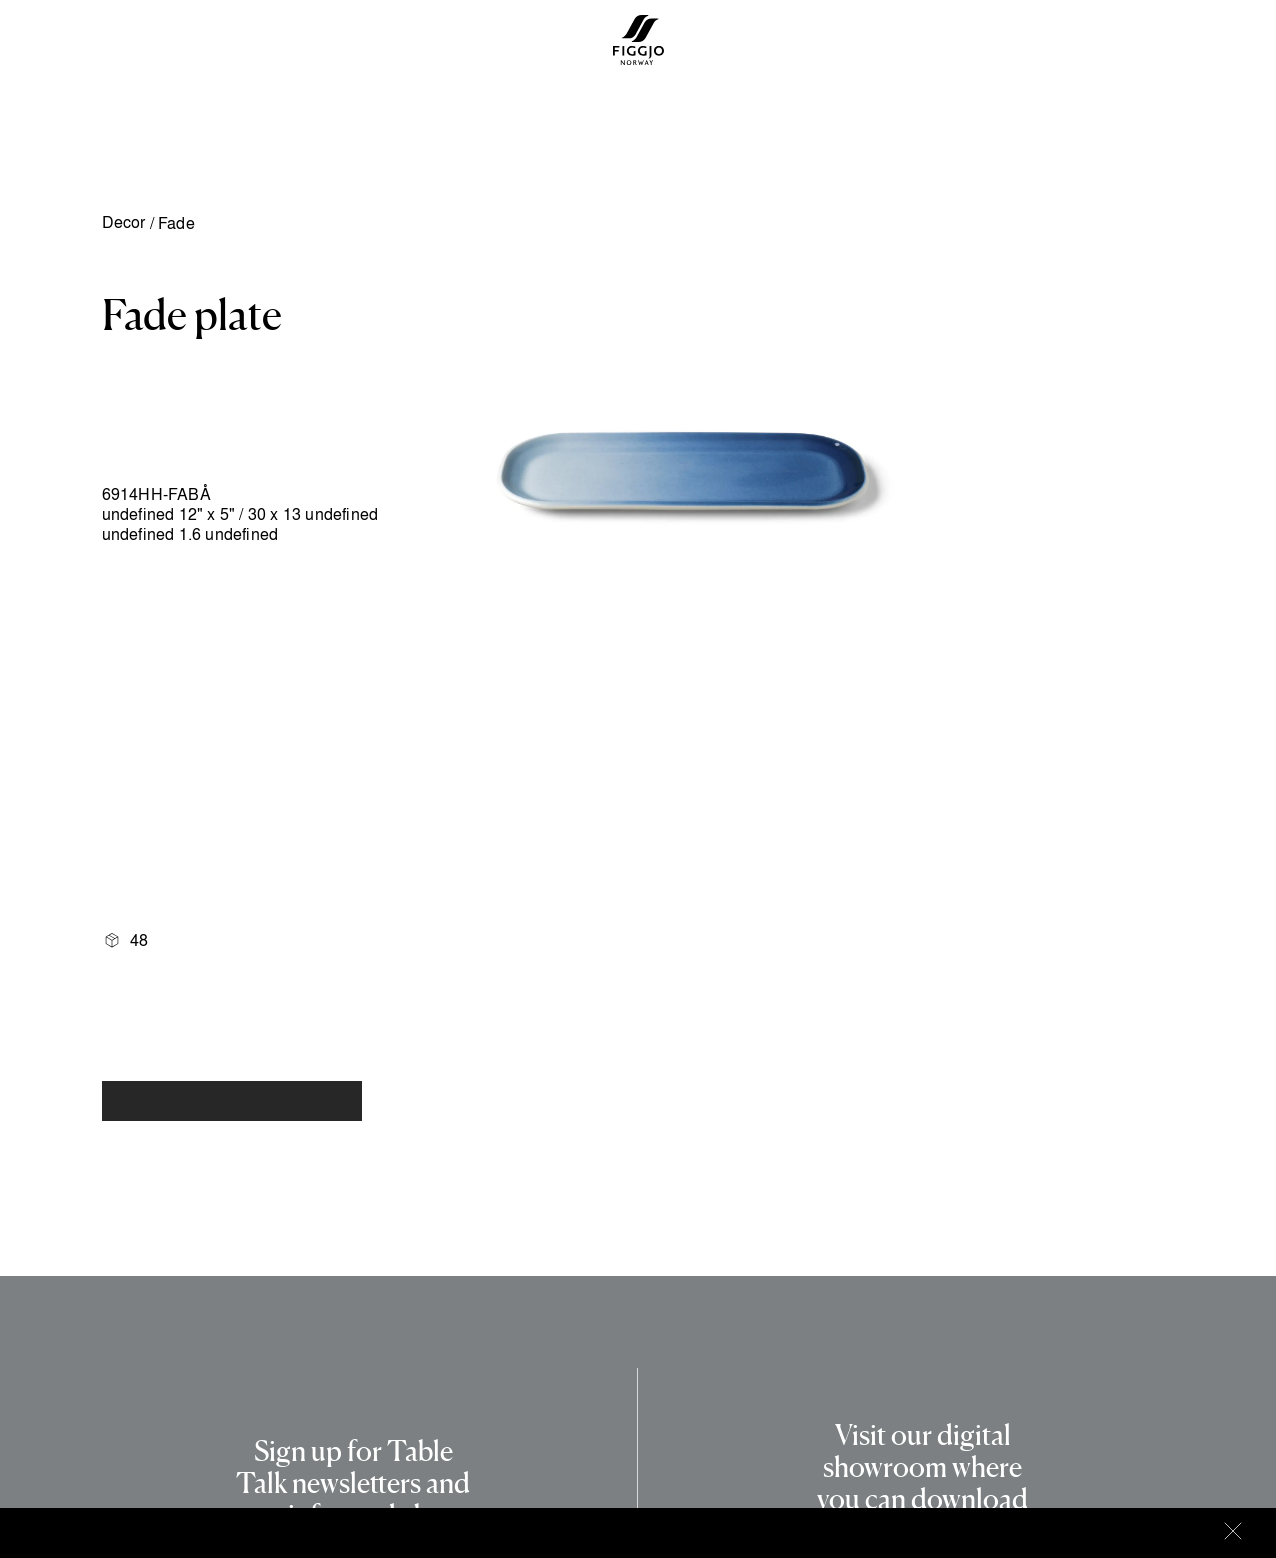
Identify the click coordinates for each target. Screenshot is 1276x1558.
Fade (176, 223)
